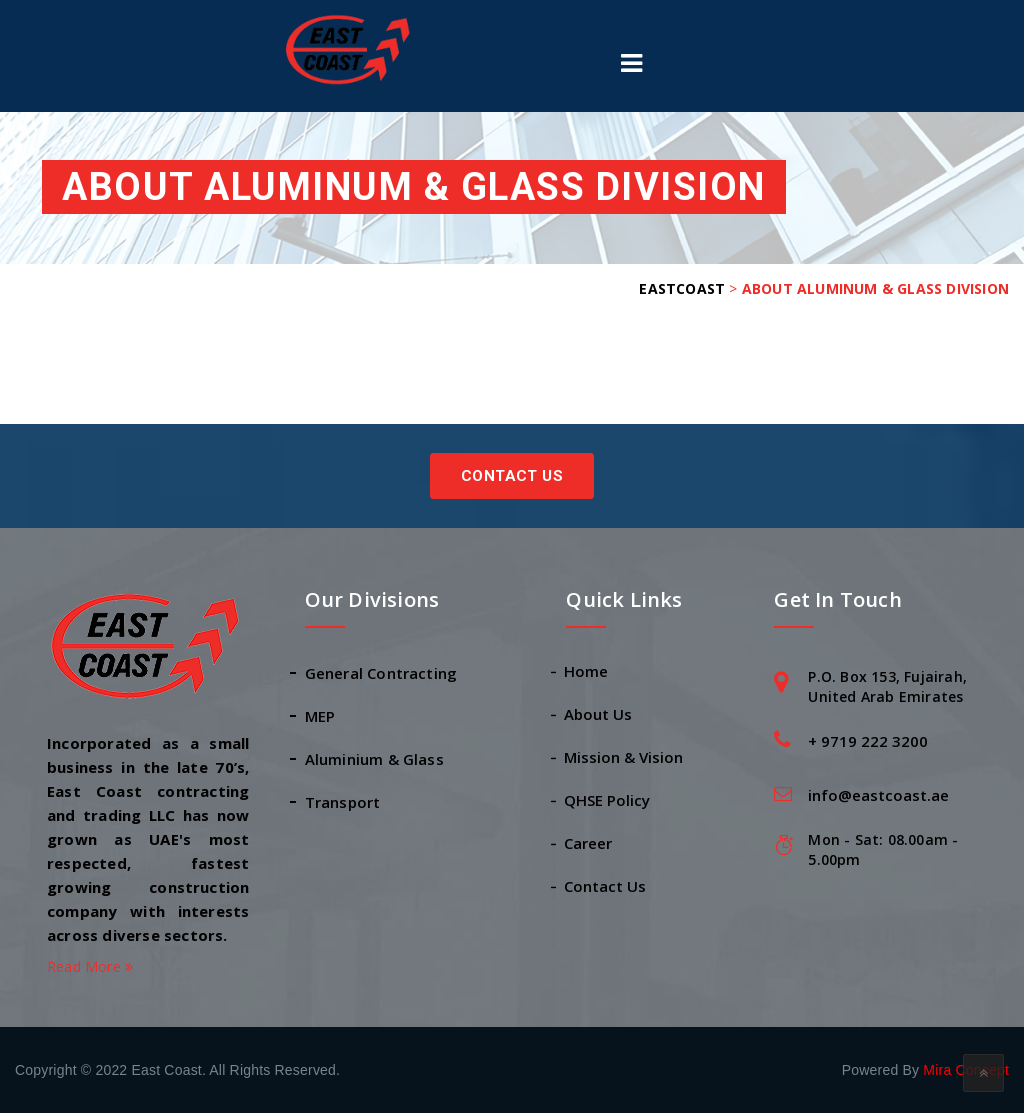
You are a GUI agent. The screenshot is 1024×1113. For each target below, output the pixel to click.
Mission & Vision (624, 757)
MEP (320, 716)
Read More (90, 966)
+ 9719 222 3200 (868, 741)
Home (587, 671)
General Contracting (381, 673)
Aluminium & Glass (374, 759)
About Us (599, 714)
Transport (343, 802)
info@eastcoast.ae (878, 795)
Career (589, 843)
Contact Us (512, 476)
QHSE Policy (608, 800)
